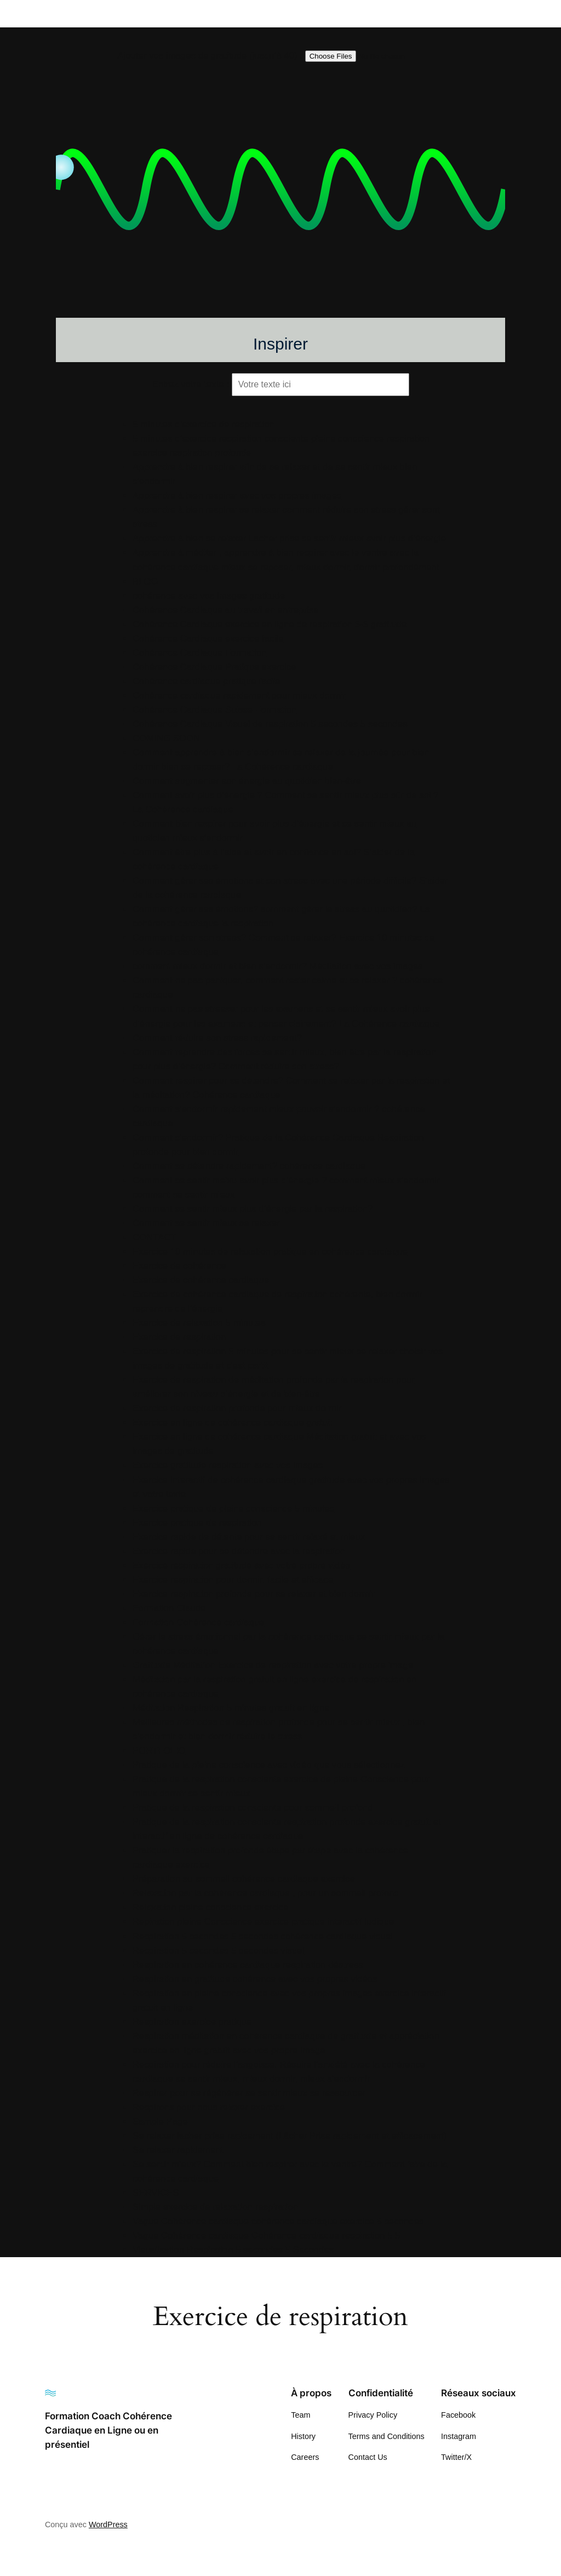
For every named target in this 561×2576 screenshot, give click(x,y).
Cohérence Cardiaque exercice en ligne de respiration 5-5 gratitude (270, 624)
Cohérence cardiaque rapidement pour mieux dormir (239, 695)
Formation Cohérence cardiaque (199, 1622)
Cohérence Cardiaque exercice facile (208, 638)
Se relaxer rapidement (178, 2150)
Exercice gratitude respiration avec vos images (228, 1465)
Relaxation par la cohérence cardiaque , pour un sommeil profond (266, 1893)
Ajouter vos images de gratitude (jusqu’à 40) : (209, 55)
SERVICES (156, 2193)
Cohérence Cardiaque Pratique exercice (214, 667)
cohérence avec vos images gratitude (209, 596)
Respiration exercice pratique (192, 2022)
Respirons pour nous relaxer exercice (209, 2107)
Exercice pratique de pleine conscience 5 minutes (233, 1508)
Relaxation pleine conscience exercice (211, 1907)
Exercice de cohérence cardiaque (201, 1280)
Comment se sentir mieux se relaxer (206, 1223)
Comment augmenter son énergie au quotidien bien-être (247, 781)
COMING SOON (166, 738)
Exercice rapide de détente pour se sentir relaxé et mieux (249, 1537)
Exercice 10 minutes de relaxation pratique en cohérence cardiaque (270, 1251)
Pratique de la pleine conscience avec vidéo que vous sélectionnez (269, 1765)
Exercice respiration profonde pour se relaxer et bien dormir (254, 1594)
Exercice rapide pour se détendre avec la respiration (239, 1551)
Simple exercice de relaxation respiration (215, 2207)
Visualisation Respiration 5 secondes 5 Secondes (233, 2250)
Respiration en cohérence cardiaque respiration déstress (248, 1965)
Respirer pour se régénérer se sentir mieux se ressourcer (249, 2093)
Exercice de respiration (179, 1337)
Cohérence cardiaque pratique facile (206, 681)
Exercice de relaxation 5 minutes (199, 1323)
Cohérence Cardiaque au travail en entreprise (226, 610)
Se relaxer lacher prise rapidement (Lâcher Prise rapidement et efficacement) (289, 2136)
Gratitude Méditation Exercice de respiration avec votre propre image (273, 1665)
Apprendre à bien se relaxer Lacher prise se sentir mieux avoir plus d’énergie (289, 538)
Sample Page (160, 2121)
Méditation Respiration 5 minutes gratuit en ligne (231, 1708)
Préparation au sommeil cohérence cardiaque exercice (244, 1879)
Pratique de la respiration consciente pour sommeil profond (253, 1807)
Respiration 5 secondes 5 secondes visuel (218, 1950)
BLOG (145, 581)
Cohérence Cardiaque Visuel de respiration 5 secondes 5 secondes (270, 724)
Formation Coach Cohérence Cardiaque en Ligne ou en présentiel (108, 2430)
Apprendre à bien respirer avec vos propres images (237, 495)
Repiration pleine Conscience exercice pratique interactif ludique (263, 1921)
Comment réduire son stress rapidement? (217, 1038)
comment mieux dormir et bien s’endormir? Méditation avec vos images (278, 966)
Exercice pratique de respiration (197, 1523)
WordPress (108, 2524)
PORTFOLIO (159, 1750)
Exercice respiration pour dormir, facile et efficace (233, 1580)
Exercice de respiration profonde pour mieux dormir (237, 1408)
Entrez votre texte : (190, 384)
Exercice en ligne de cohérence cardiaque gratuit (232, 1422)
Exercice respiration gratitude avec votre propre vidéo (241, 1565)
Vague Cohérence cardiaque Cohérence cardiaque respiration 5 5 (266, 2235)
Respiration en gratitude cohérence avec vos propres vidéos (255, 1979)
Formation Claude (169, 1608)
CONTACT (154, 1237)
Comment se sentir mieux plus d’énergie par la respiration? (253, 1209)
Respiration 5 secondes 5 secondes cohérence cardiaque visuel (263, 1936)
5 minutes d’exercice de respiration (203, 424)
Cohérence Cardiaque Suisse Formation (214, 710)
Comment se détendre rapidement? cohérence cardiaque (249, 1166)
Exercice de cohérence (179, 1266)
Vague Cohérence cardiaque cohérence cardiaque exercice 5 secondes (278, 2221)
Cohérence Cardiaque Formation (199, 653)
